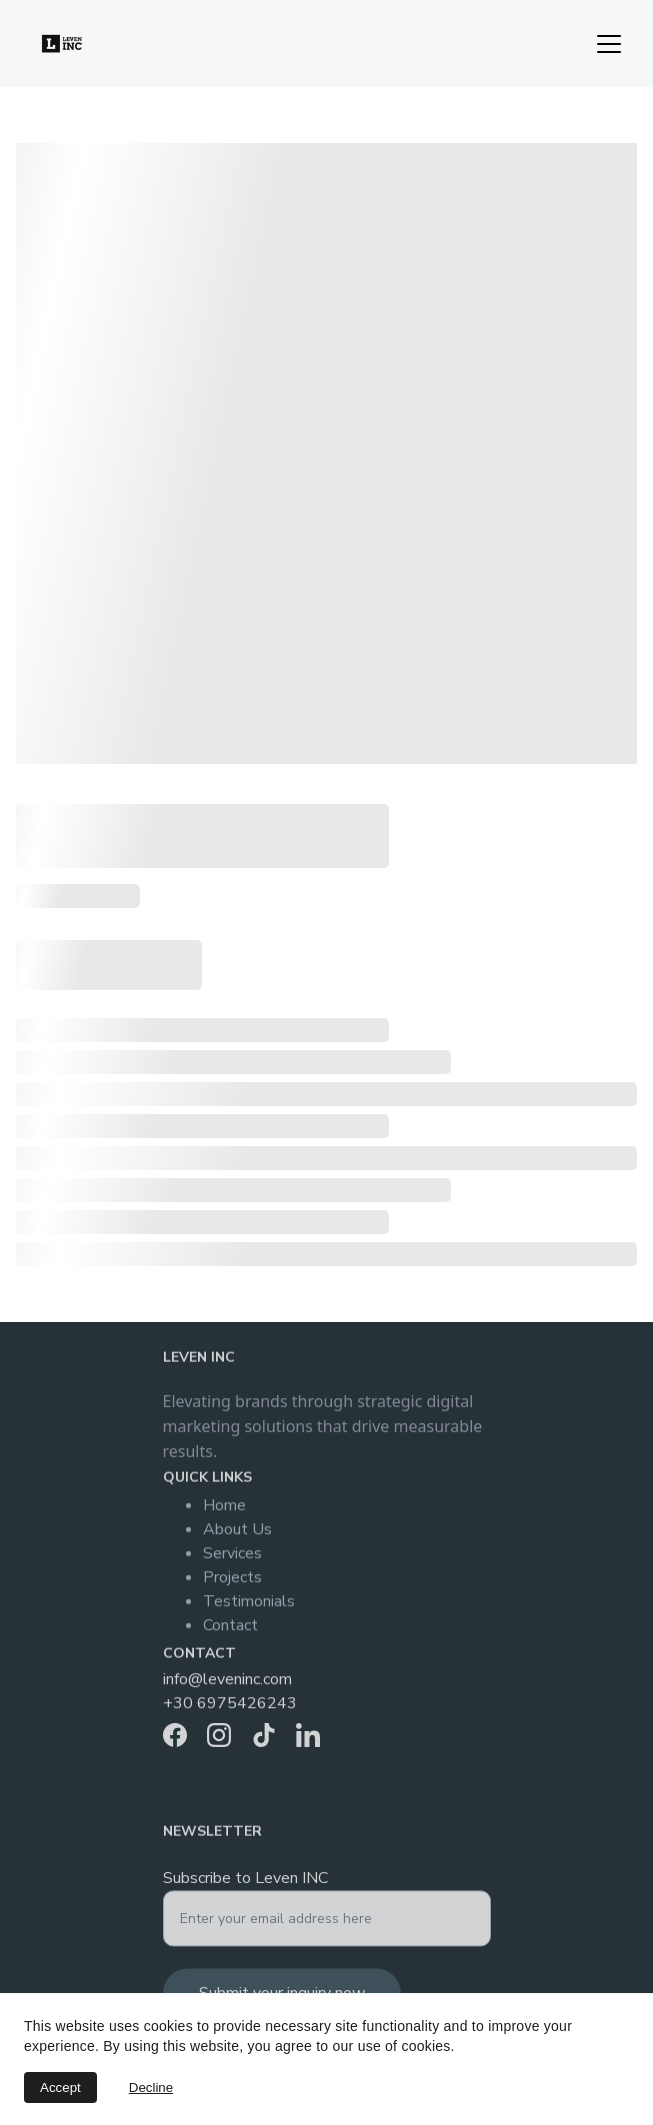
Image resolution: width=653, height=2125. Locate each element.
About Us (237, 1537)
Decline (151, 2087)
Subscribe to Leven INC (245, 1886)
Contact (230, 1633)
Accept (60, 2087)
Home (224, 1513)
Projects (232, 1585)
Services (232, 1561)
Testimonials (249, 1609)
